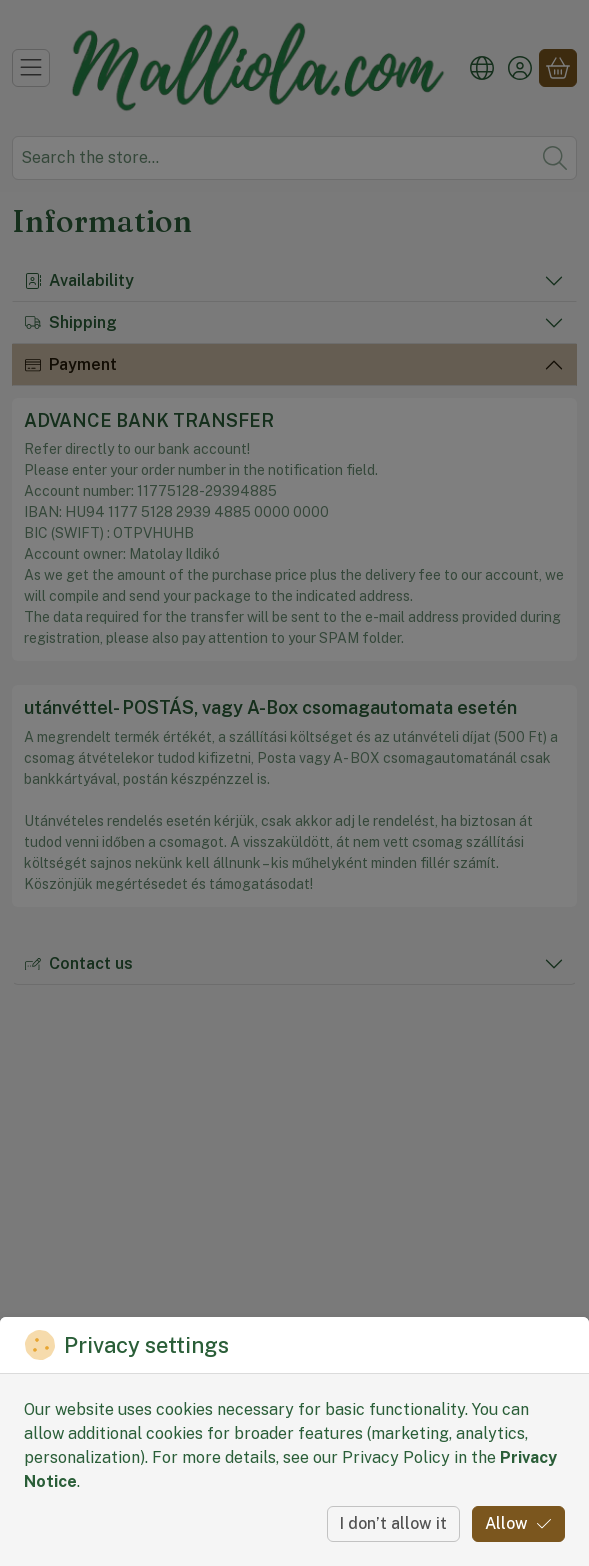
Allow (518, 1523)
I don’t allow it (393, 1523)
